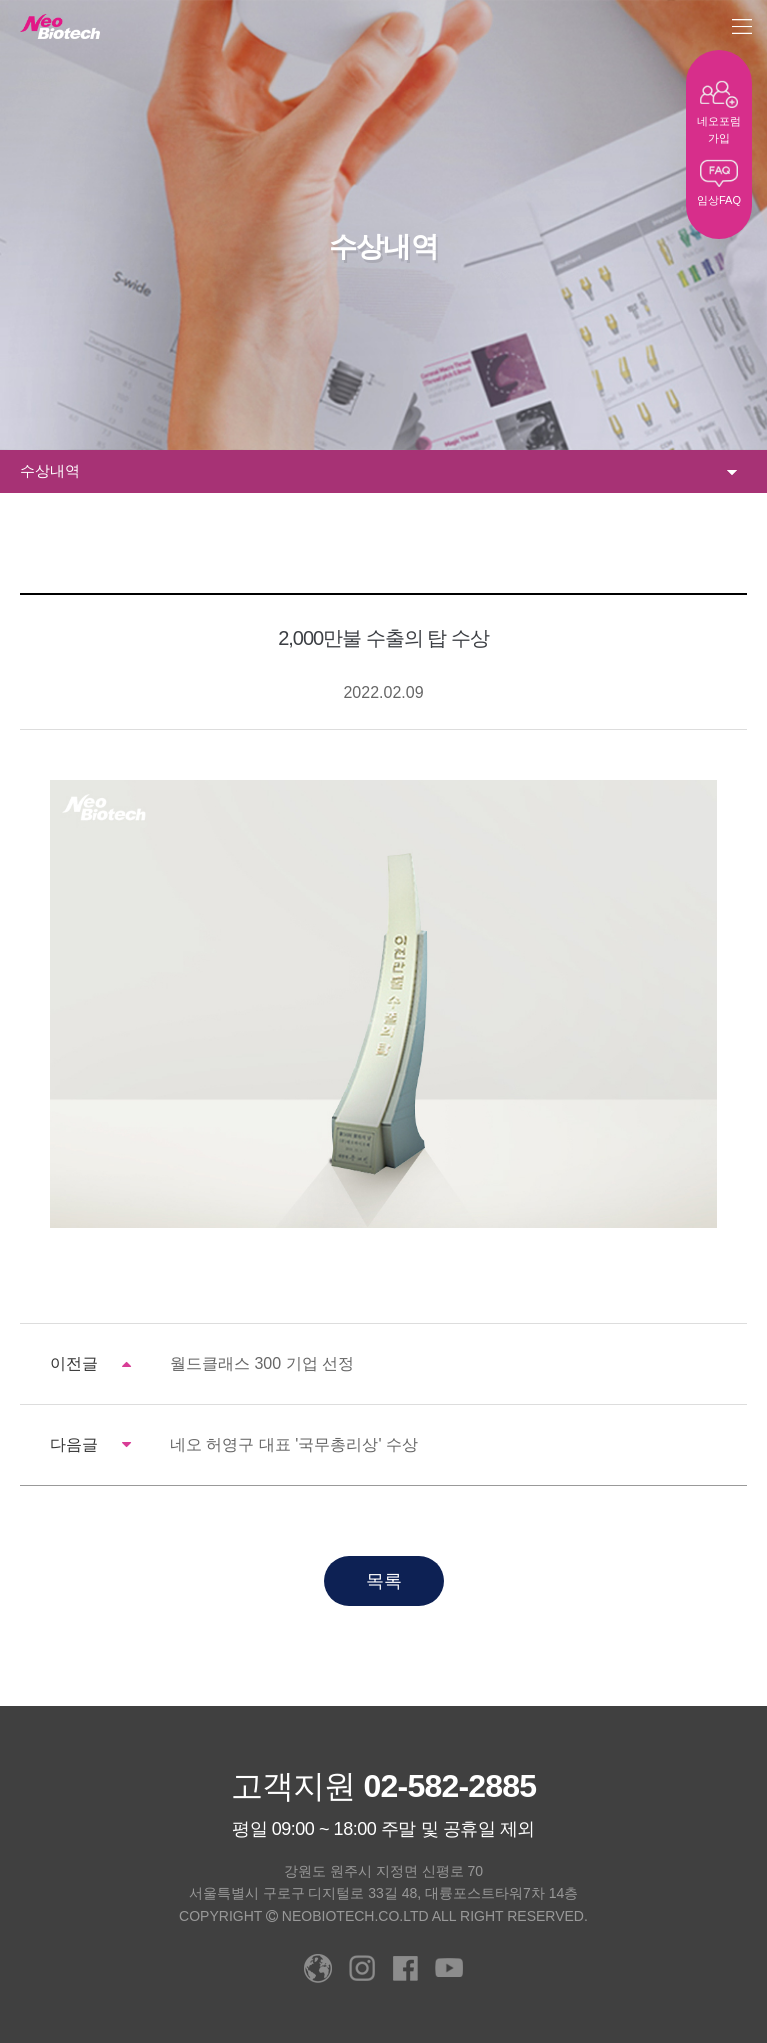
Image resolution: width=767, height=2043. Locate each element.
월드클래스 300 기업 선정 (262, 1363)
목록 (384, 1581)
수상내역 (378, 471)
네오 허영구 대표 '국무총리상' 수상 (294, 1444)
